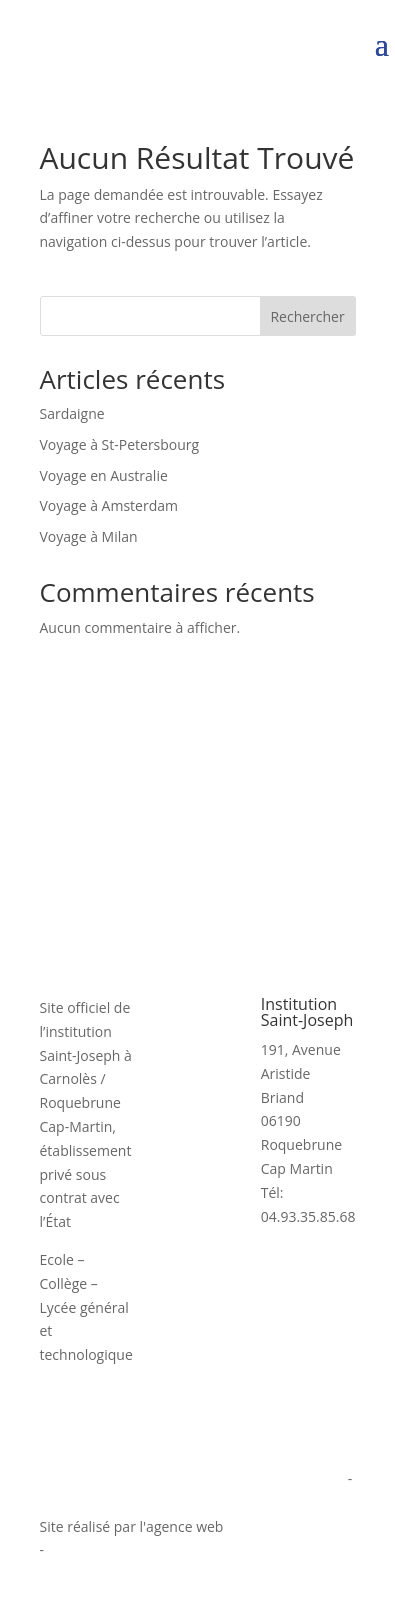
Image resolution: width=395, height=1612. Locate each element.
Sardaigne (72, 413)
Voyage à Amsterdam (109, 505)
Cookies (65, 1502)
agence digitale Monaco (125, 1549)
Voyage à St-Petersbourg (120, 444)
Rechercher (307, 316)
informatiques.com (289, 1526)
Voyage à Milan (89, 536)
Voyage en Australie (104, 475)
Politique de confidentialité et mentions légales (192, 1478)
